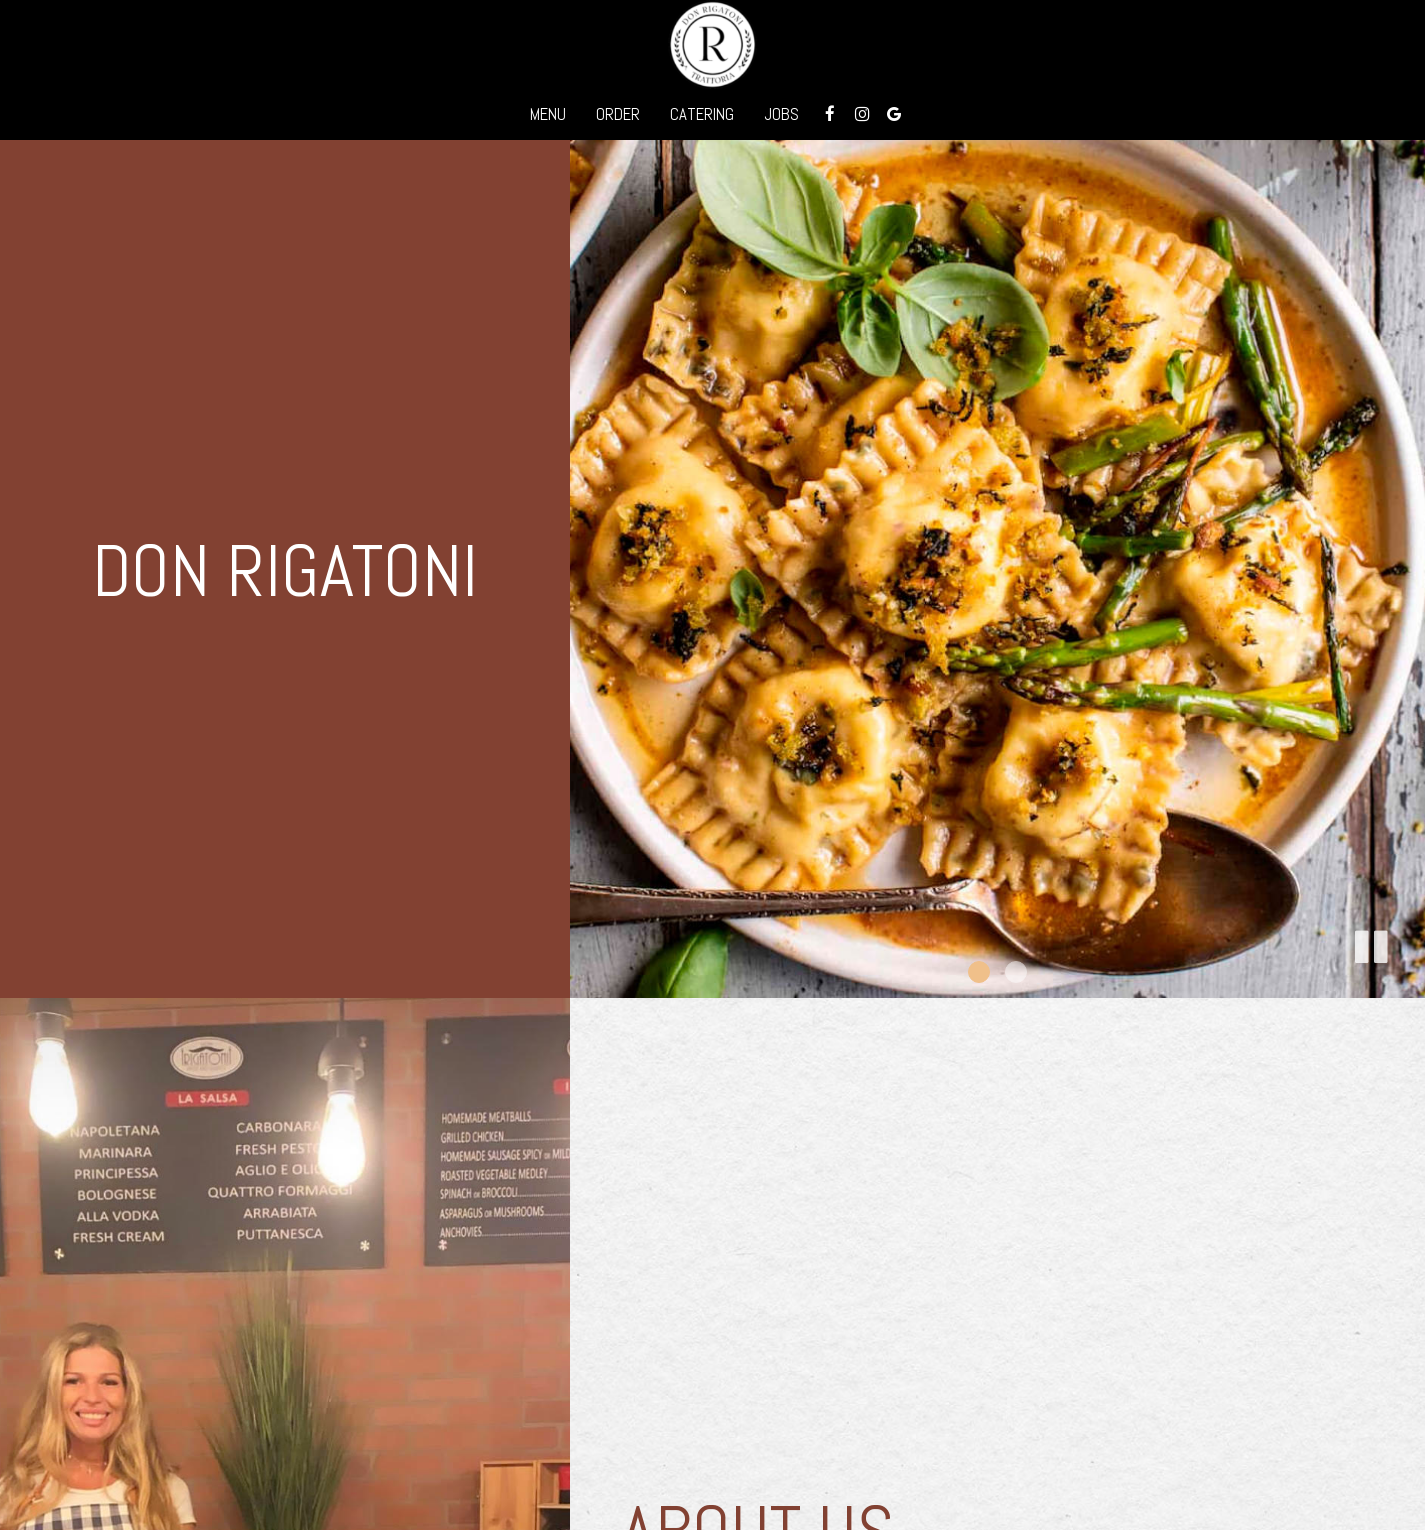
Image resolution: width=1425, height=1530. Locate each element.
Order (618, 115)
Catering (702, 115)
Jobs (781, 115)
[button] (1370, 943)
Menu (548, 115)
